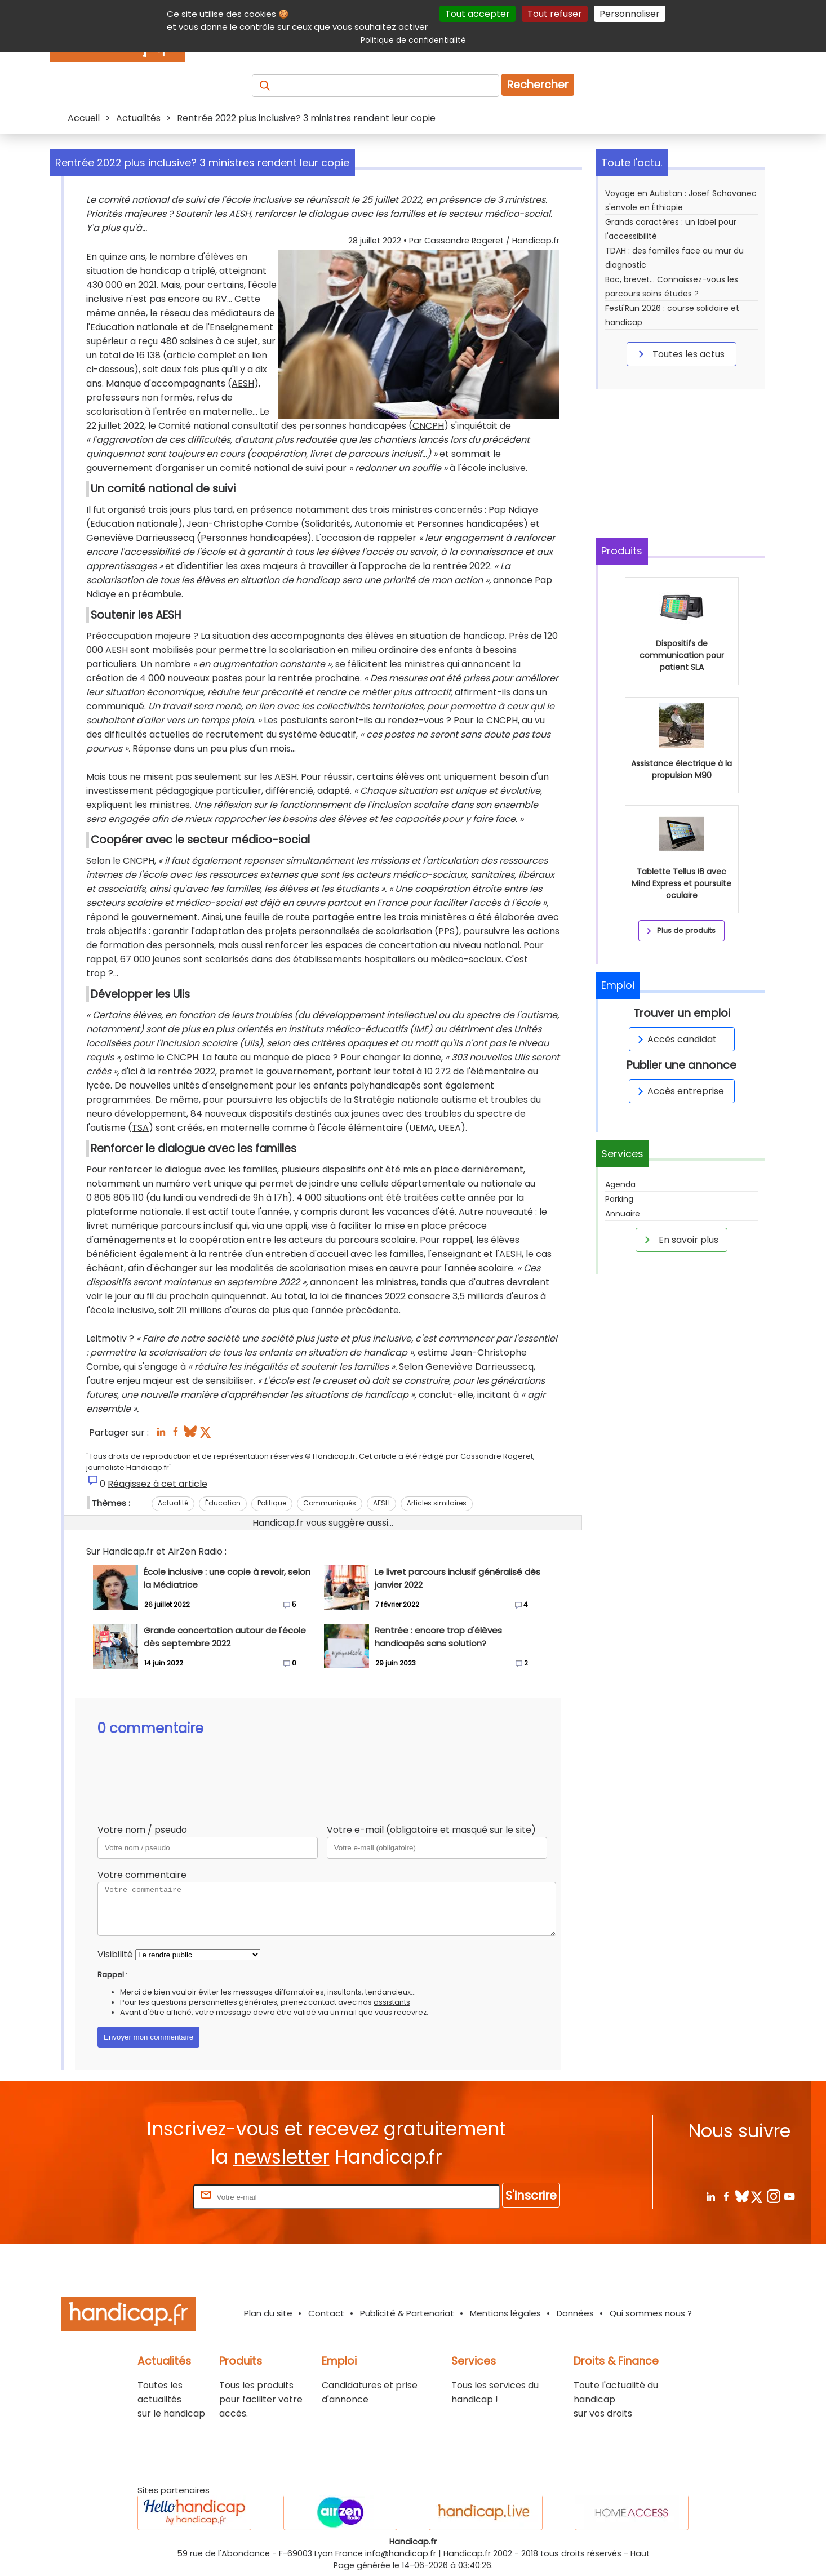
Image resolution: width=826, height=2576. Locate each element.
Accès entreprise (679, 1091)
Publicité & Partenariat (407, 2313)
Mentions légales (505, 2313)
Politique (271, 1503)
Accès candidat (675, 1039)
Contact (326, 2313)
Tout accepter (477, 13)
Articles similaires (437, 1503)
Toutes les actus (679, 354)
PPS (446, 931)
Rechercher (538, 84)
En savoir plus (679, 1239)
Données (575, 2313)
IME (421, 1029)
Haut (640, 2553)
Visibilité (115, 1954)
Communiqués (329, 1503)
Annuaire (622, 1213)
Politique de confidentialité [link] (413, 40)
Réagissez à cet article (157, 1483)
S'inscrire (531, 2195)
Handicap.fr (467, 2553)
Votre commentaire (141, 1874)
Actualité (173, 1503)
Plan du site (268, 2313)
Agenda (620, 1184)
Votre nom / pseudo (142, 1829)
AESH (243, 383)
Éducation (223, 1503)
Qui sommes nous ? (651, 2313)
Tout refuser (554, 13)
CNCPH (428, 425)
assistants (392, 2002)
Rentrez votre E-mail (146, 2196)
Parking (619, 1199)
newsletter (281, 2157)
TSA (140, 1127)
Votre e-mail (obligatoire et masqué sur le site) (431, 1829)
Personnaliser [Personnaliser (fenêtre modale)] (629, 13)
